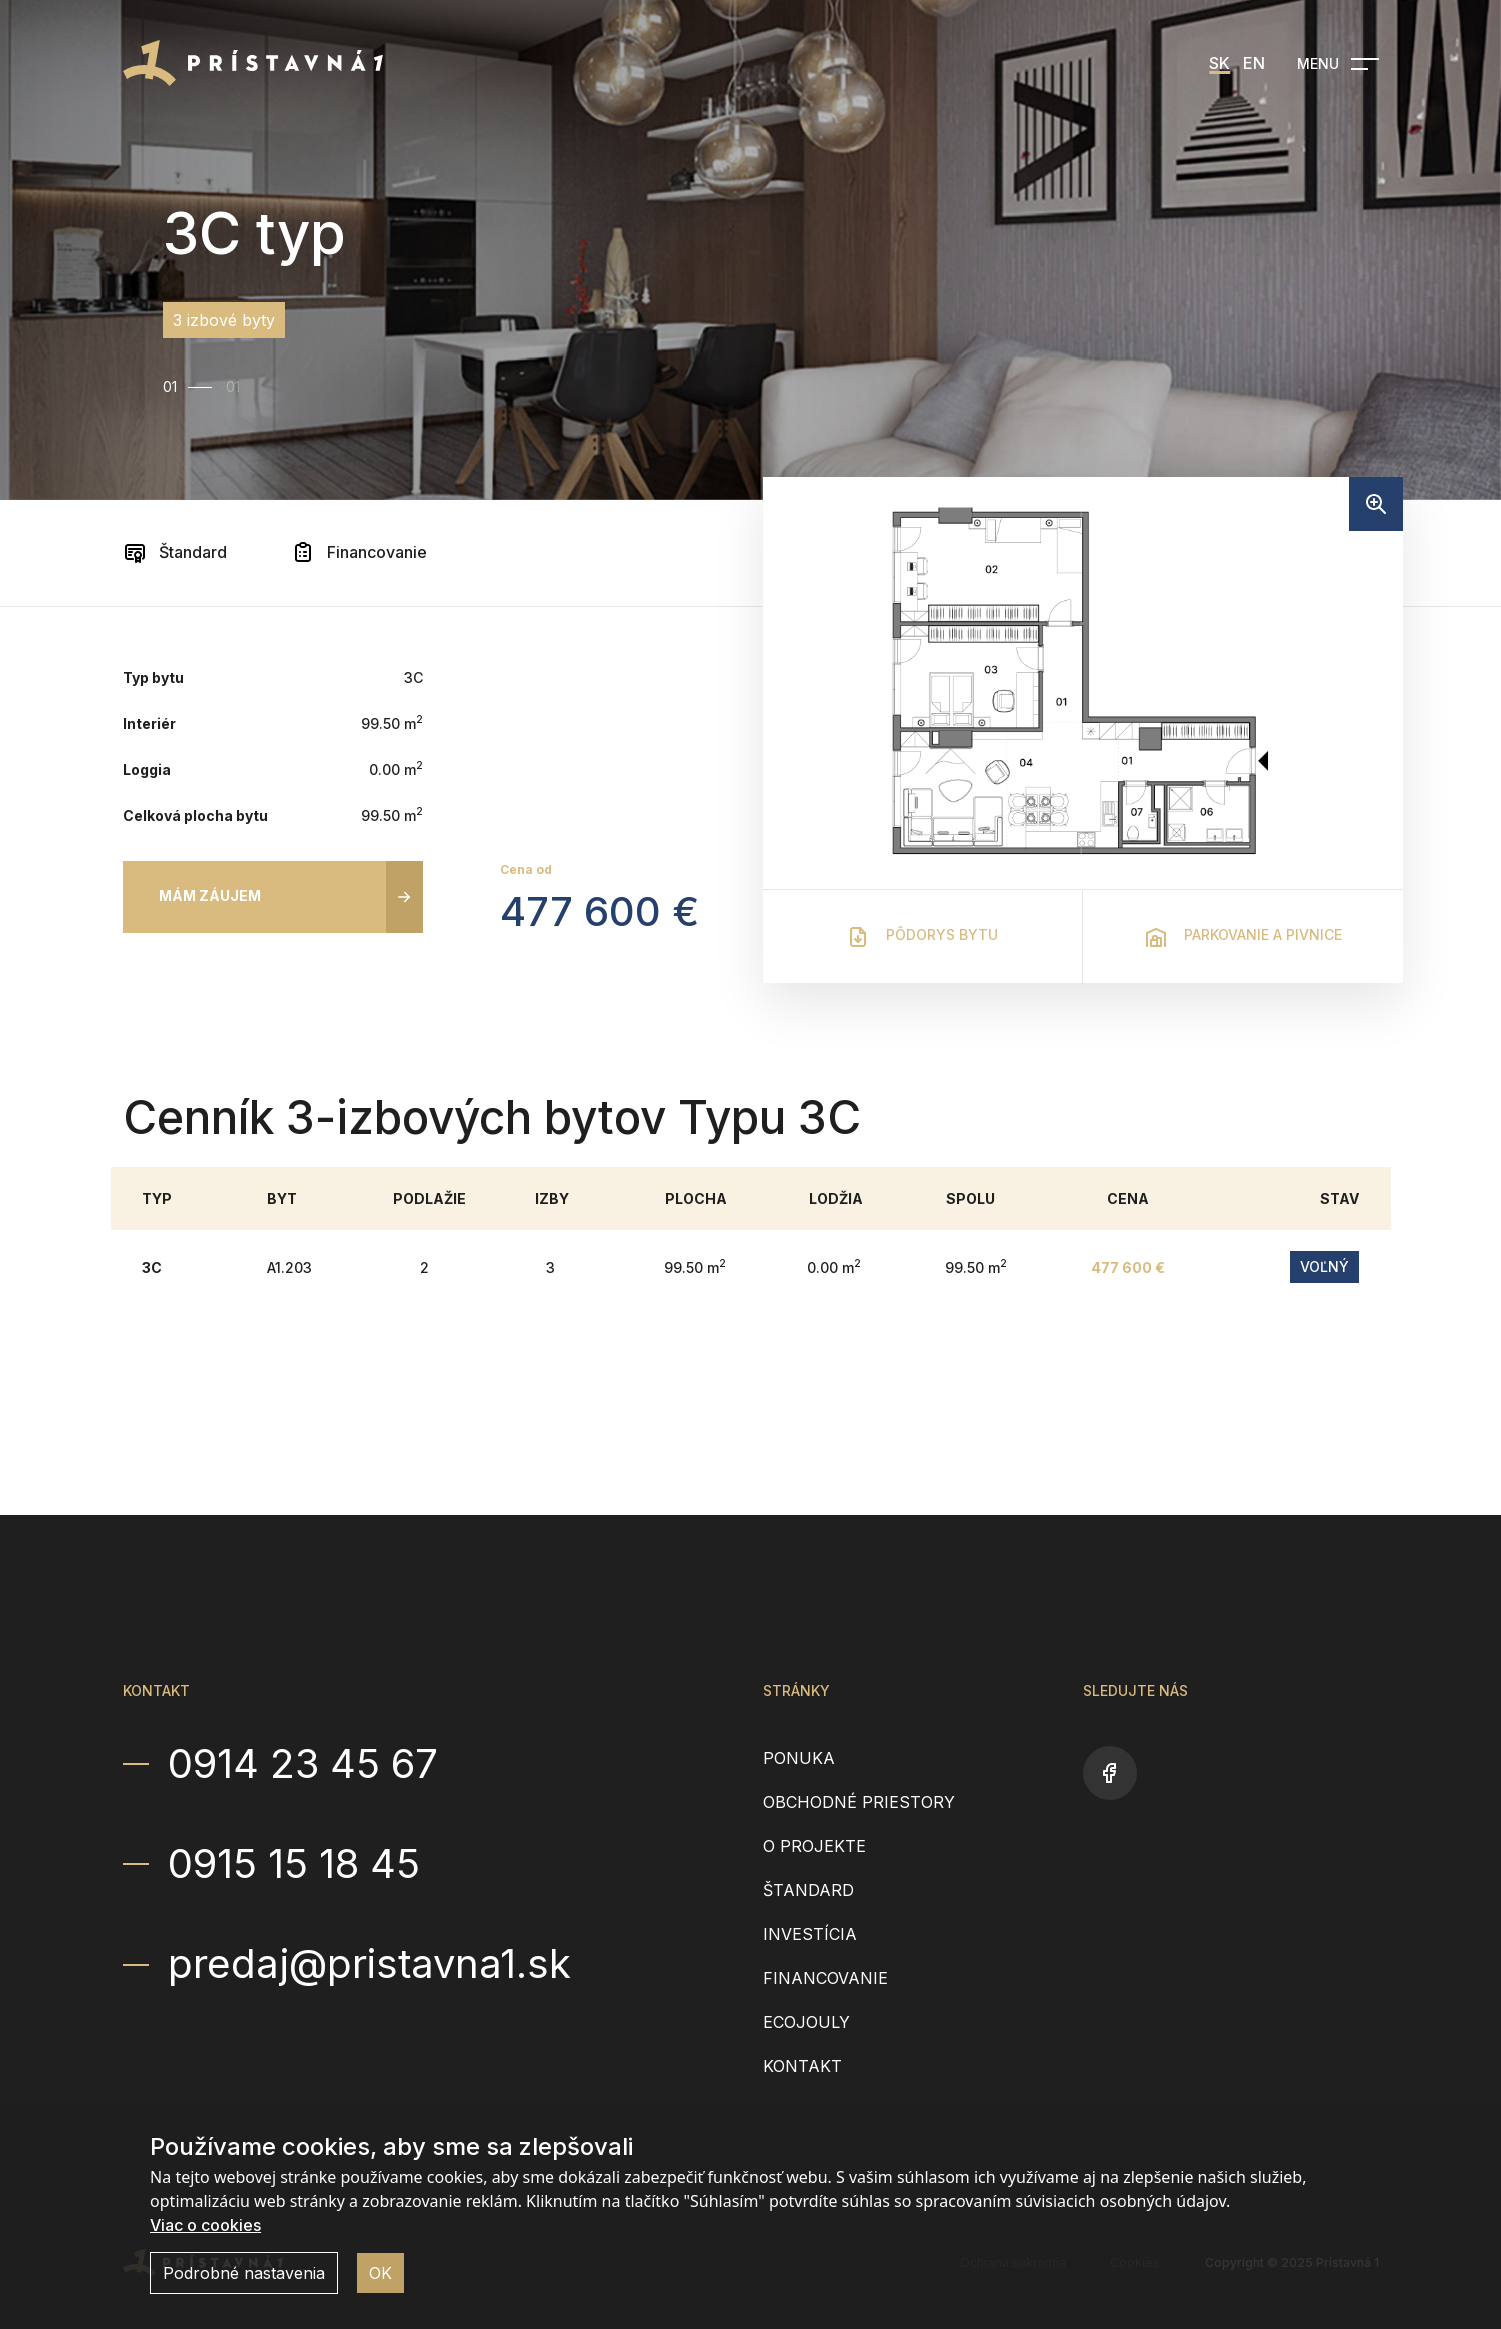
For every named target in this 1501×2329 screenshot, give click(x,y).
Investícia (810, 1934)
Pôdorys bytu (922, 937)
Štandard (175, 552)
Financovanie (359, 552)
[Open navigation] (1338, 64)
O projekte (814, 1846)
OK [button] (380, 2273)
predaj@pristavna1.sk (369, 1964)
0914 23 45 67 (303, 1764)
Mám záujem (210, 895)
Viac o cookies (205, 2225)
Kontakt (802, 2066)
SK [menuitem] (1219, 63)
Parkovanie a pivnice (1243, 937)
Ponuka (799, 1758)
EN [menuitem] (1254, 63)
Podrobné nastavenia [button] (244, 2273)
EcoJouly (806, 2022)
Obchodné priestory (859, 1802)
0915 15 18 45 (294, 1864)
